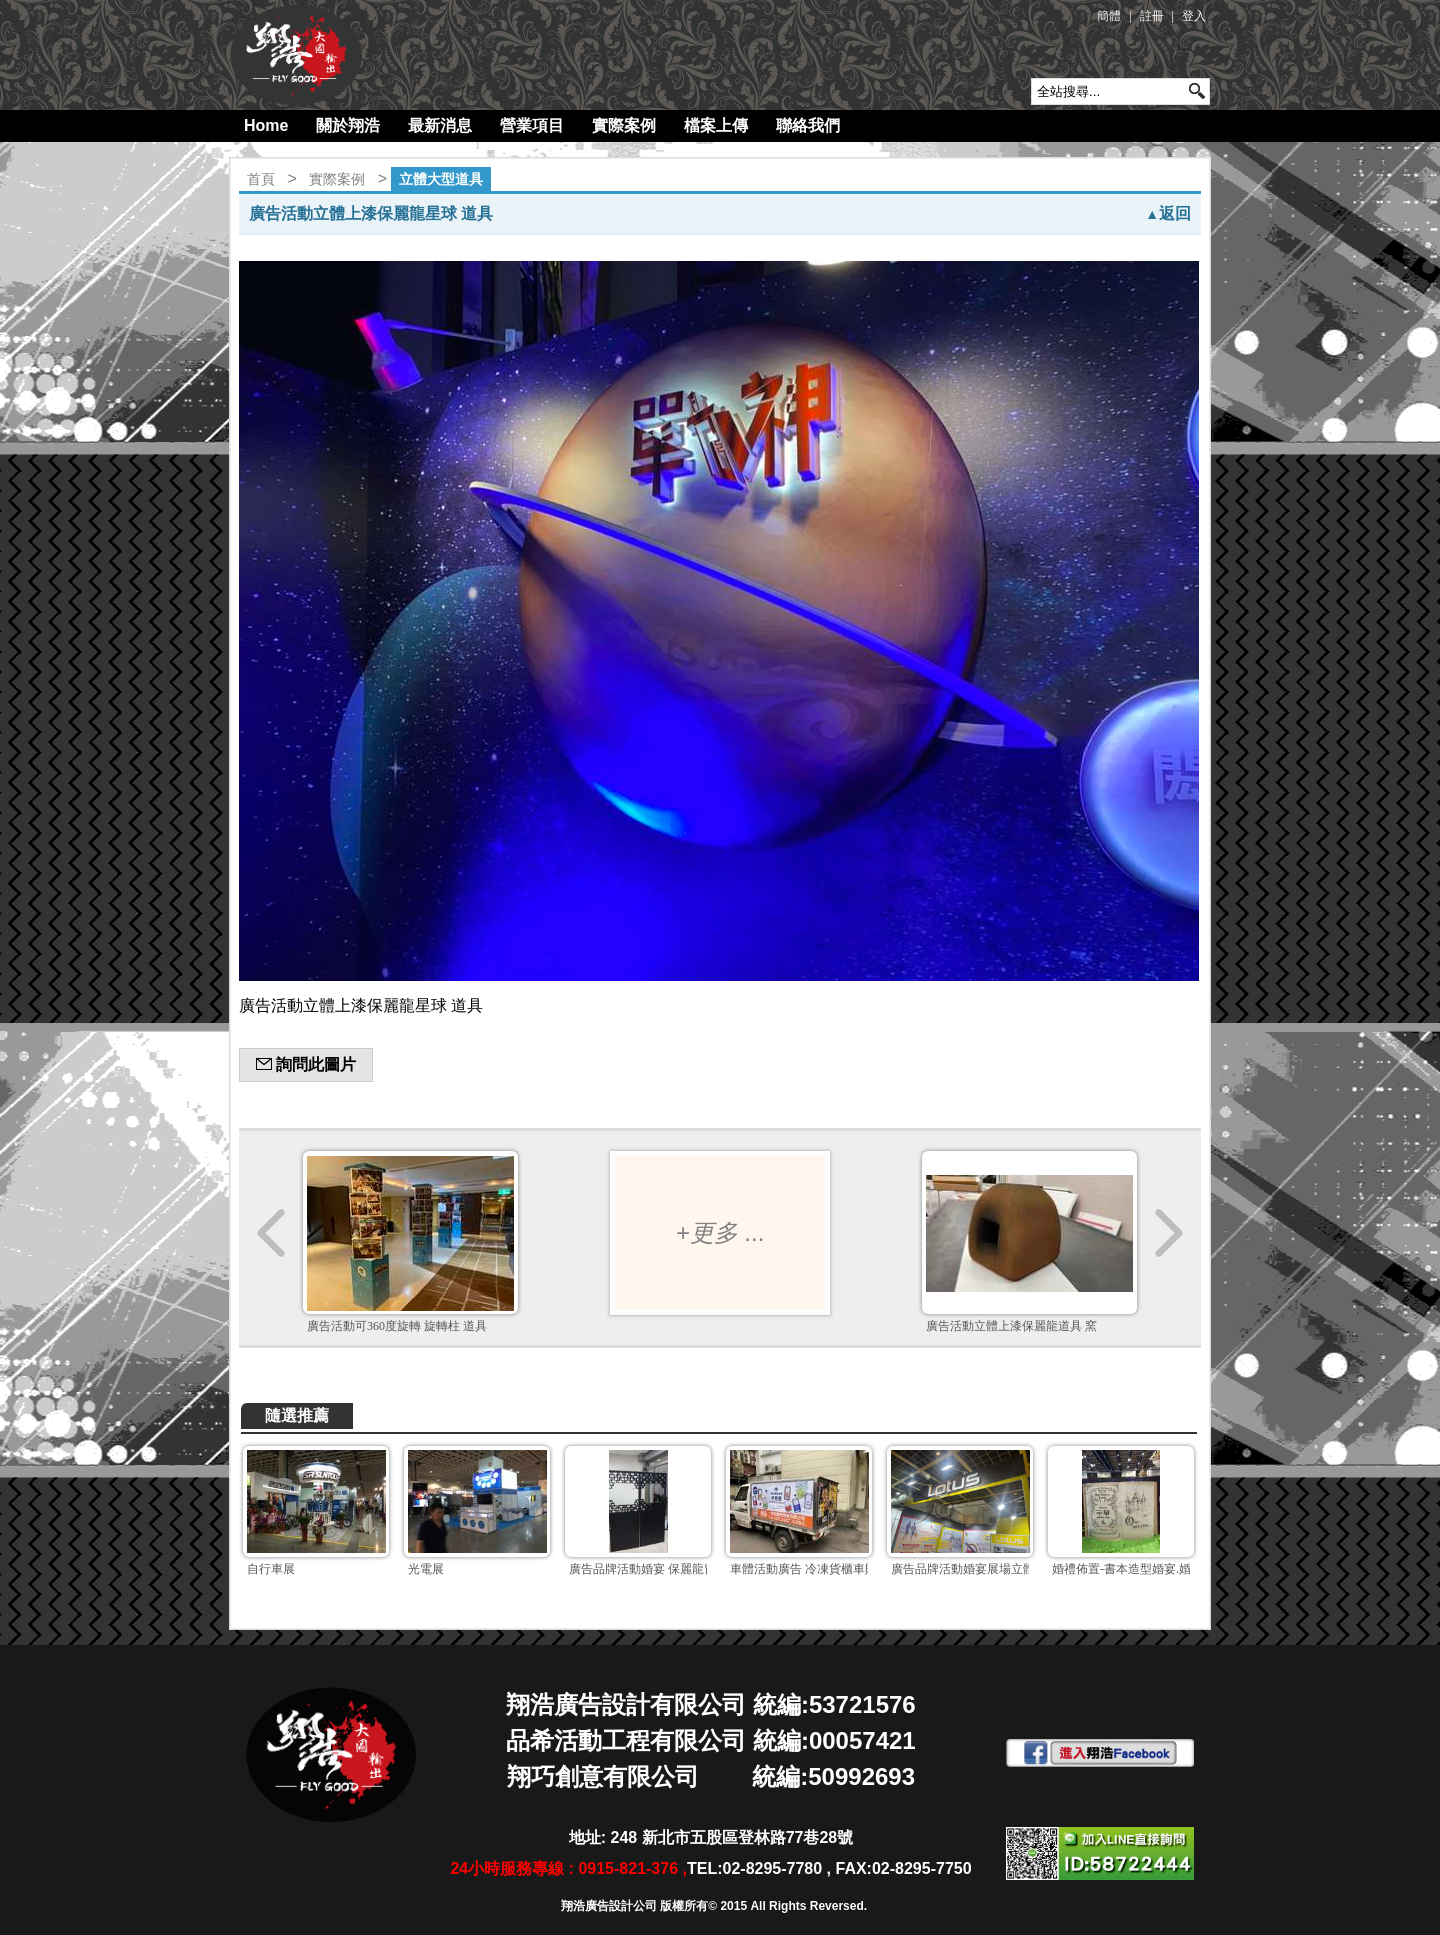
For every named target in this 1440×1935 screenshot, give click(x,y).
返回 (1168, 213)
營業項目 (532, 125)
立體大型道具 (441, 179)
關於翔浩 (348, 125)
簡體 (1109, 16)
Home (266, 125)
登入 (1194, 16)
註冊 (1152, 16)
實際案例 (624, 125)
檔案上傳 (716, 125)
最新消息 (440, 125)
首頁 (261, 179)
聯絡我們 (808, 125)
